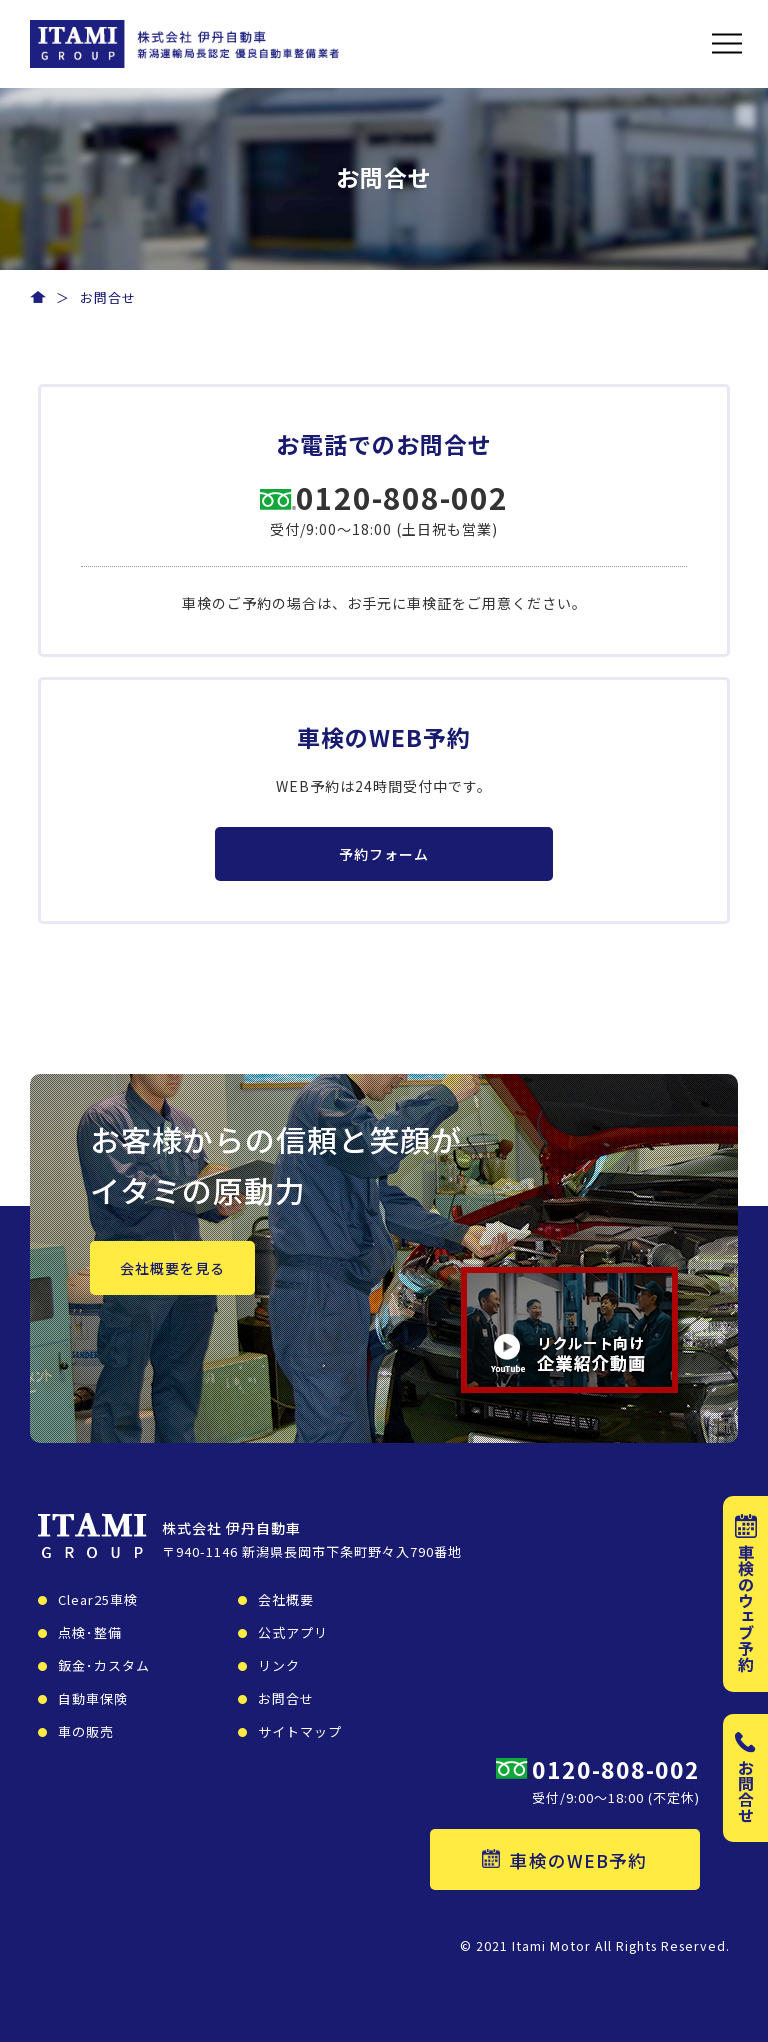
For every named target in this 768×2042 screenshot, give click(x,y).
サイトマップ (300, 1731)
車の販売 (86, 1731)
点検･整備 (90, 1632)
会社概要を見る (172, 1268)
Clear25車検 (98, 1599)
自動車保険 (93, 1698)
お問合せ (286, 1698)
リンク (279, 1665)
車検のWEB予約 (564, 1860)
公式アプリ (293, 1632)
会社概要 (286, 1599)
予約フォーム (384, 854)
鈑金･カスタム (104, 1665)
